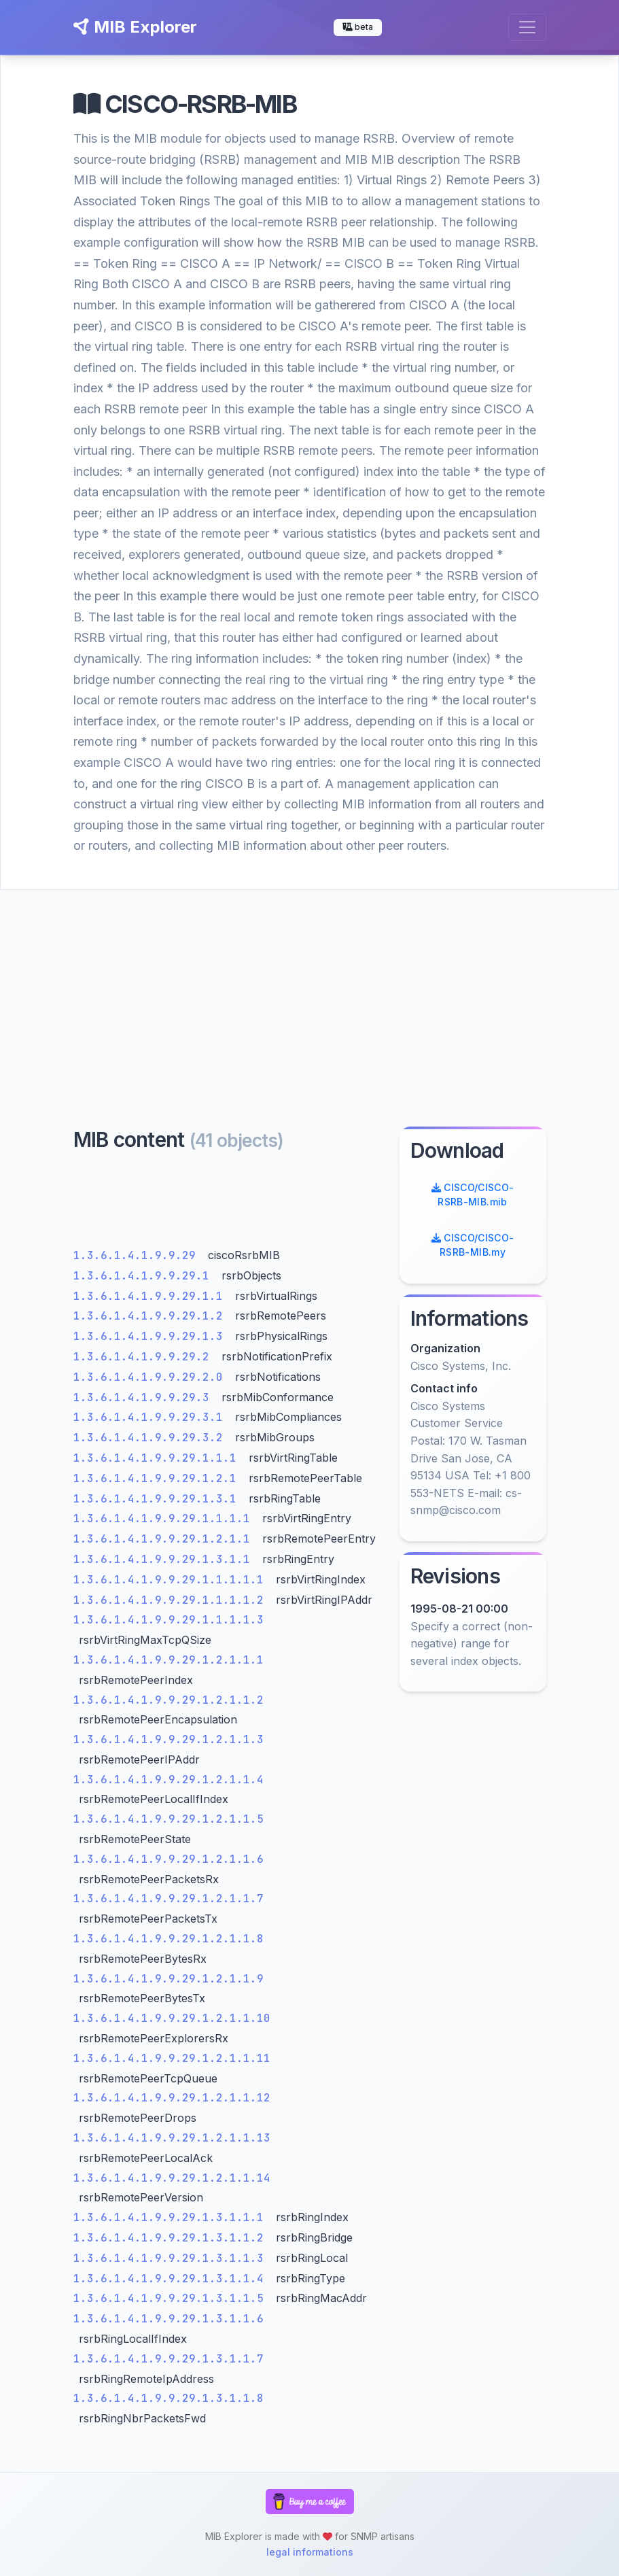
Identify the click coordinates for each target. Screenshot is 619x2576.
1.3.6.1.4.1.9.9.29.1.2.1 (158, 1478)
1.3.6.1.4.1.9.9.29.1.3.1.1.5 (171, 2298)
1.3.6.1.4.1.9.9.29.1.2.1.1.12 (171, 2098)
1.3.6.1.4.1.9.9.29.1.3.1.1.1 (171, 2217)
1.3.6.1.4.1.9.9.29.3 (144, 1397)
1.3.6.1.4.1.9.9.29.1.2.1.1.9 (168, 1979)
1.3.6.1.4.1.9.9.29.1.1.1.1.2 (171, 1600)
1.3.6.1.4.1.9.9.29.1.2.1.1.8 (168, 1938)
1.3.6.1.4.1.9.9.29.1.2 (151, 1316)
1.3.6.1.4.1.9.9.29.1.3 (151, 1336)
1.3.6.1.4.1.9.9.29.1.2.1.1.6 (168, 1859)
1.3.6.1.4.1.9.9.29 (137, 1255)
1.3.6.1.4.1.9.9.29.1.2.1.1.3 (168, 1739)
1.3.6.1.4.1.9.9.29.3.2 (151, 1437)
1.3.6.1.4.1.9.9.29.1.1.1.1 (165, 1518)
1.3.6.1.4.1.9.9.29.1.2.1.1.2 (168, 1700)
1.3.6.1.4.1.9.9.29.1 (144, 1276)
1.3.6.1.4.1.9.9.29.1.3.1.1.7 (168, 2359)
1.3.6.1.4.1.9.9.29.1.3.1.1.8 (168, 2398)
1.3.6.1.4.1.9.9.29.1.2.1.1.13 (171, 2138)
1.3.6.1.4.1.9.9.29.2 (144, 1357)
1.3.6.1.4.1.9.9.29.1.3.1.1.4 (171, 2278)
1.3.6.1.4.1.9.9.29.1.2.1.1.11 (171, 2058)
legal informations (309, 2552)
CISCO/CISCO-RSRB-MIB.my (472, 1245)
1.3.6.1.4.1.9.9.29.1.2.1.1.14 (171, 2178)
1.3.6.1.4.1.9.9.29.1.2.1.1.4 (168, 1779)
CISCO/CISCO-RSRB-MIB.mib (472, 1194)
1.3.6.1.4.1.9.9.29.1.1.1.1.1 (171, 1580)
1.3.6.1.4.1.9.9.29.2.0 (151, 1377)
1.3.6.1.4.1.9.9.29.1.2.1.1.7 (168, 1898)
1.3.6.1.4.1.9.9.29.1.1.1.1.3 (168, 1620)
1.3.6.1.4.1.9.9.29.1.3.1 (158, 1499)
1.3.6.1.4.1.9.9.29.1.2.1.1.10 (171, 2018)
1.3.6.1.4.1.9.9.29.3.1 (151, 1417)
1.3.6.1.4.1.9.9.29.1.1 (151, 1296)
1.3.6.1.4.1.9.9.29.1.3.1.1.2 (171, 2238)
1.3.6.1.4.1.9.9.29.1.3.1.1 (165, 1559)
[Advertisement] (309, 992)
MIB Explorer (135, 27)
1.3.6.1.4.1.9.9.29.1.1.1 (158, 1458)
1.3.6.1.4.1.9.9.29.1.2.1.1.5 (168, 1819)
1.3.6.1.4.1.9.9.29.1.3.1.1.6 (168, 2319)
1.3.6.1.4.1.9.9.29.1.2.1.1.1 (168, 1660)
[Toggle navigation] (527, 27)
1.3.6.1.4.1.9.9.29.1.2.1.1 (165, 1539)
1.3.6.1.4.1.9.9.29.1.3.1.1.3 (171, 2258)
